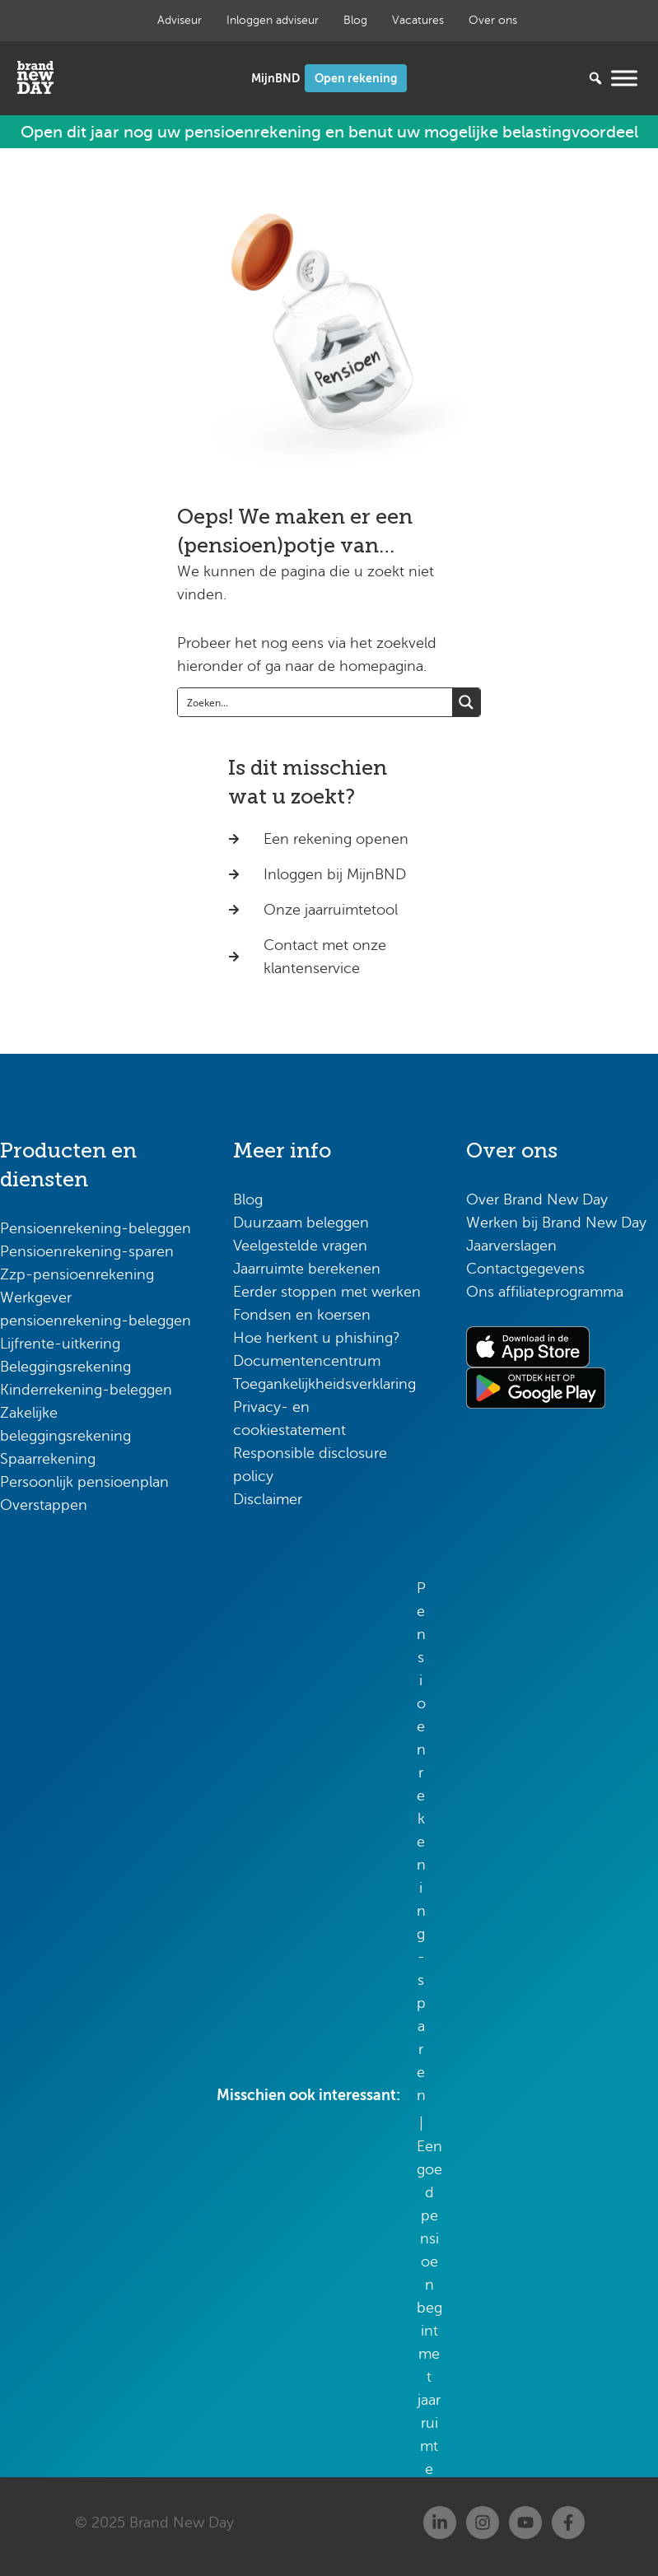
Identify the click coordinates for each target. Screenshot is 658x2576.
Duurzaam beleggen (301, 1222)
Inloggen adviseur (272, 20)
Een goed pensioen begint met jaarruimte (429, 2307)
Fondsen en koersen (302, 1315)
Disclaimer (267, 1499)
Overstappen (43, 1505)
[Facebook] (568, 2522)
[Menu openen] (624, 78)
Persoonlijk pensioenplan (84, 1482)
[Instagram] (482, 2522)
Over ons (493, 20)
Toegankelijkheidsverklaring (324, 1384)
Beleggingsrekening (65, 1366)
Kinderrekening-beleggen (86, 1389)
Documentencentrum (306, 1361)
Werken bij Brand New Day (556, 1222)
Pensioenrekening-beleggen (95, 1228)
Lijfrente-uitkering (60, 1343)
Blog (355, 20)
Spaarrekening (48, 1459)
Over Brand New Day (537, 1199)
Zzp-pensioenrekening (77, 1274)
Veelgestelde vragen (300, 1245)
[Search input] (316, 702)
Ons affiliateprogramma (544, 1291)
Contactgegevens (525, 1268)
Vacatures (418, 20)
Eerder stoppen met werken (327, 1291)
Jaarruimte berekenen (306, 1268)
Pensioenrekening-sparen (87, 1251)
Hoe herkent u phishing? (316, 1338)
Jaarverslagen (511, 1245)
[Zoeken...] (571, 78)
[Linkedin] (439, 2522)
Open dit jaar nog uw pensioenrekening (329, 132)
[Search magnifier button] (466, 702)
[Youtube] (525, 2522)
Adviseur (179, 20)
